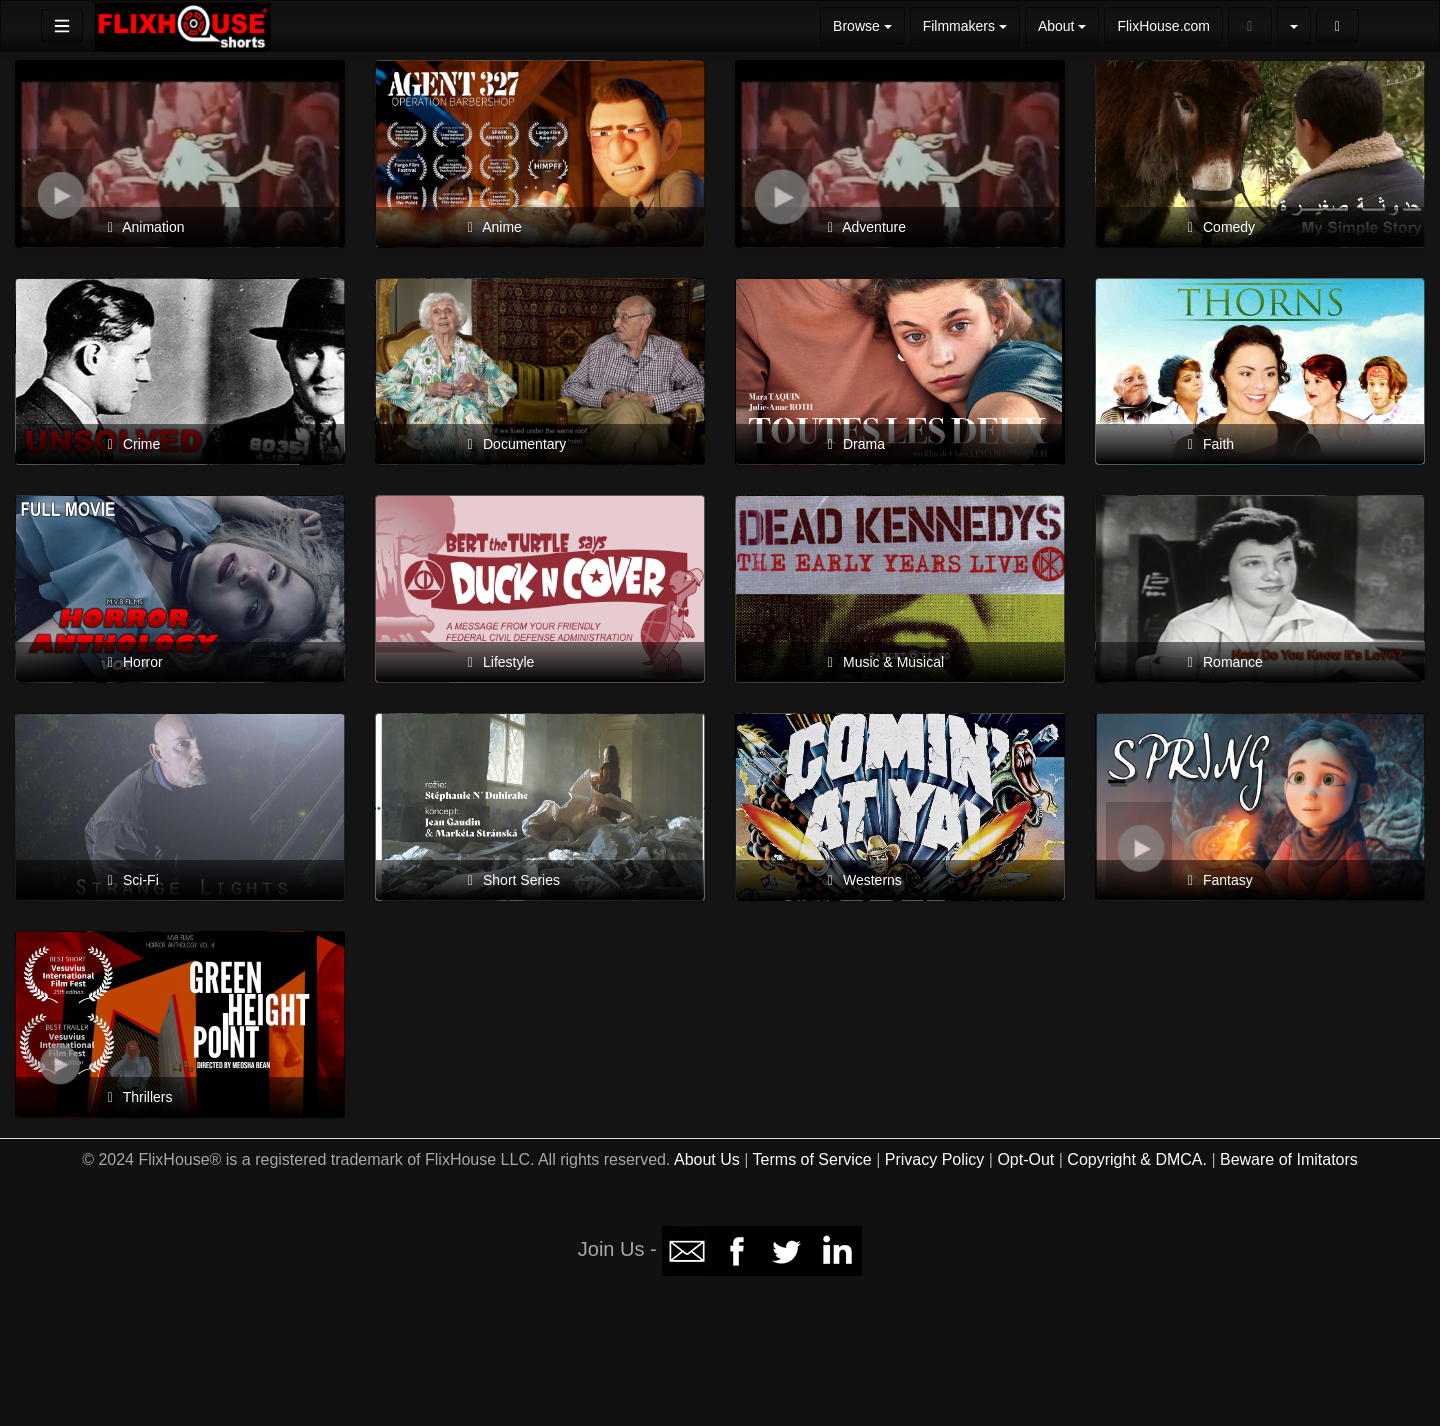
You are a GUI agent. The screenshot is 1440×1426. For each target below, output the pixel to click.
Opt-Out (1025, 1159)
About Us (707, 1159)
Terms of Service (812, 1159)
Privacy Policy (935, 1159)
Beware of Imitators (1289, 1159)
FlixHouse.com (1163, 26)
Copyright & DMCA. (1137, 1159)
